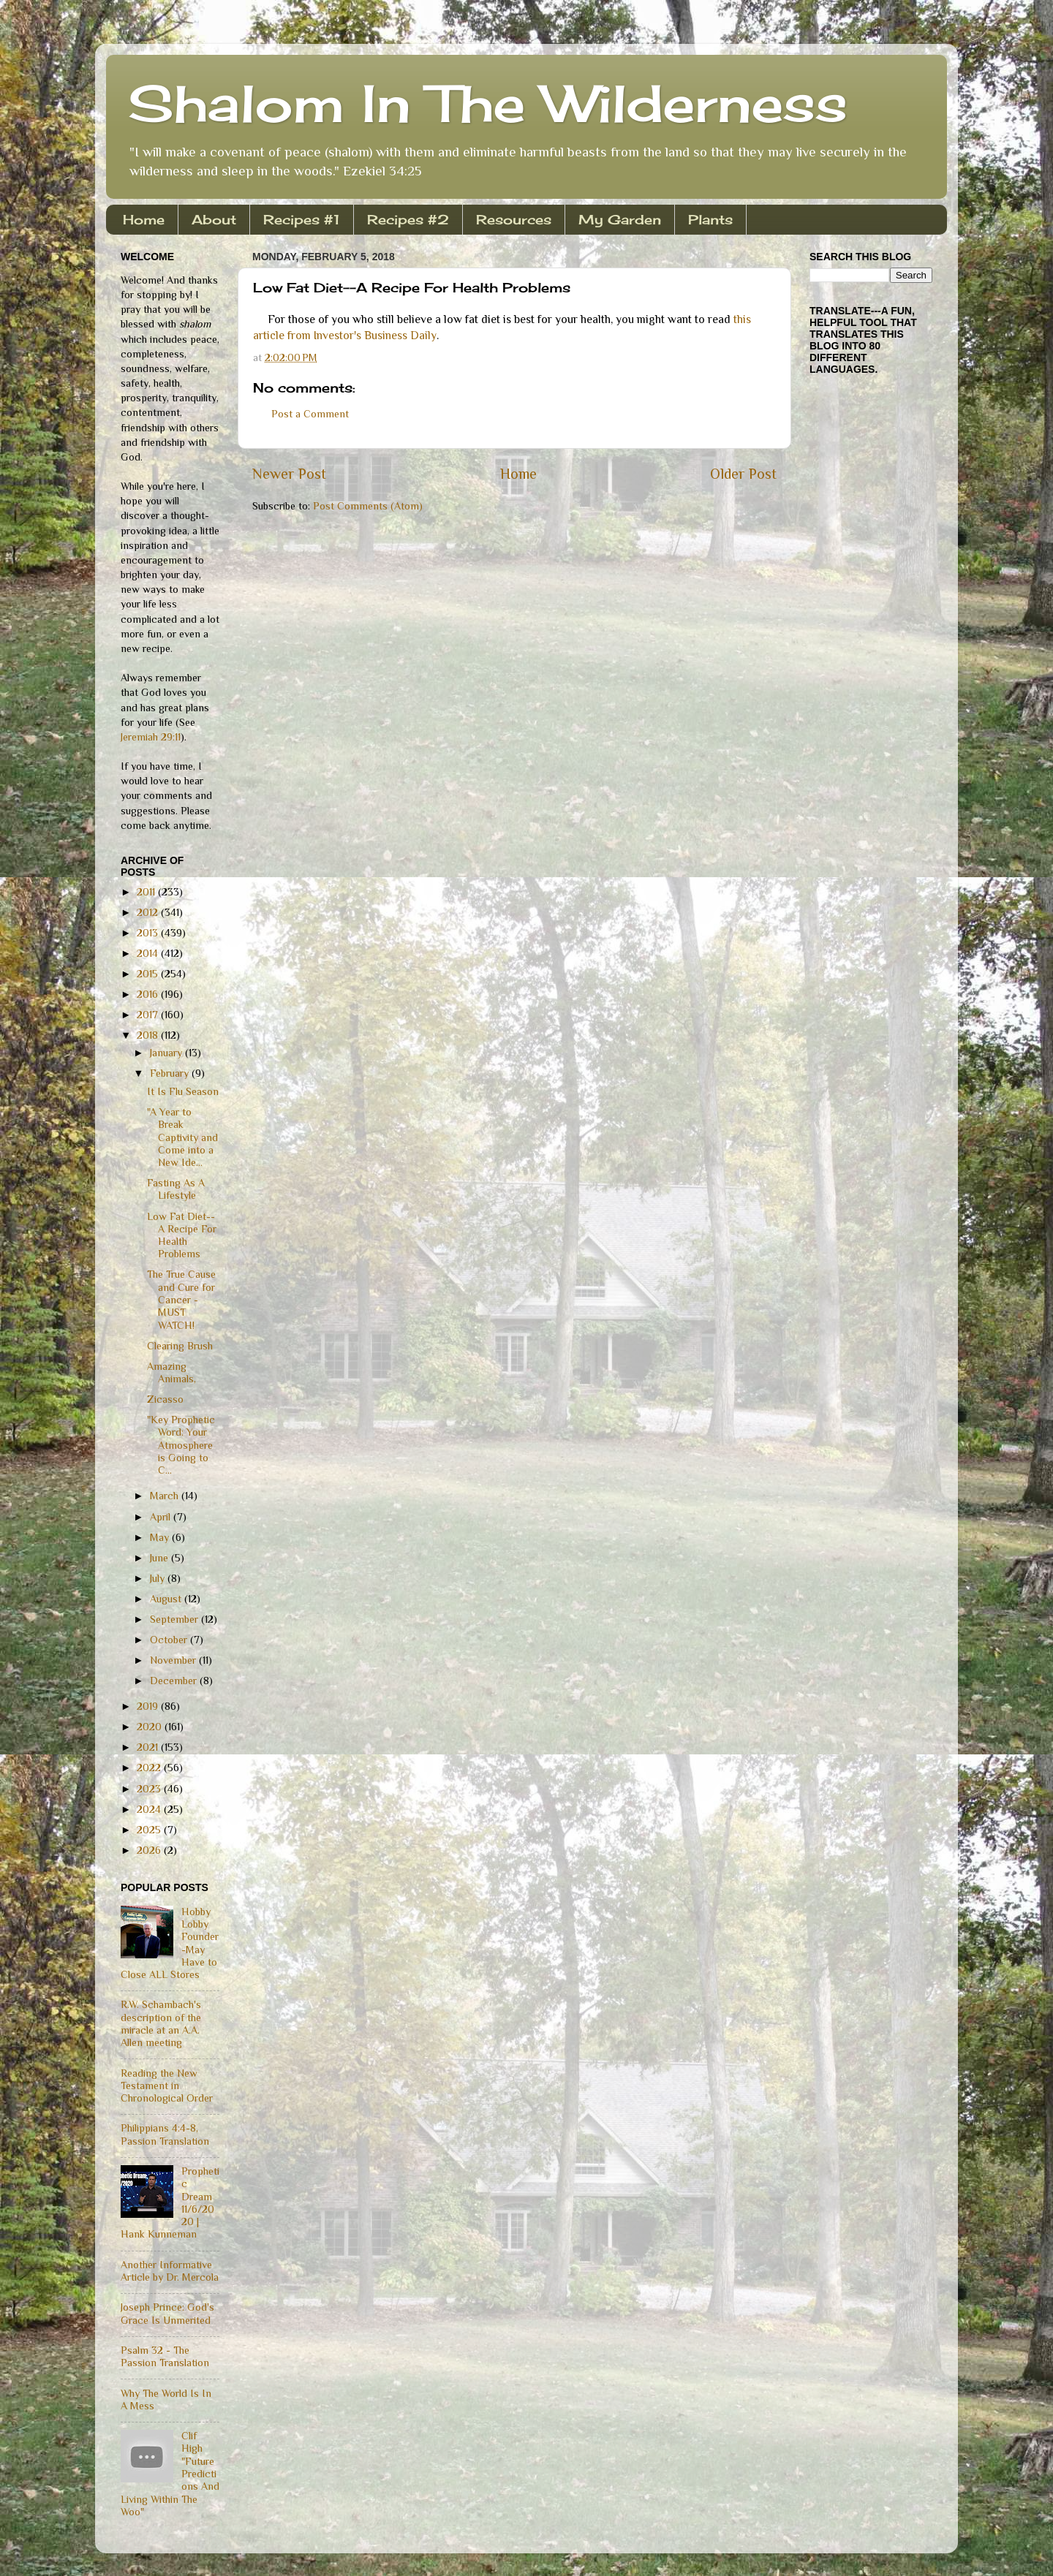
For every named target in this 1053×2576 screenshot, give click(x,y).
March (165, 1495)
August (167, 1599)
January (167, 1052)
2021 (149, 1747)
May (161, 1537)
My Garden (619, 219)
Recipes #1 (301, 219)
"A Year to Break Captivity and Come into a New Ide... (182, 1137)
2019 (149, 1706)
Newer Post (289, 474)
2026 (150, 1850)
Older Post (743, 474)
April (161, 1517)
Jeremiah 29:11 (151, 737)
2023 (150, 1789)
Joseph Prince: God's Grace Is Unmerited (167, 2313)
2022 (150, 1767)
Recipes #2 (408, 219)
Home (144, 219)
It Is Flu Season (183, 1091)
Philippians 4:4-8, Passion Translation (165, 2134)
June (160, 1558)
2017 (149, 1014)
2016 (149, 994)
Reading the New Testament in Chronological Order (167, 2086)
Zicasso (165, 1399)
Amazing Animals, (171, 1372)
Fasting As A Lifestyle (176, 1189)
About (214, 219)
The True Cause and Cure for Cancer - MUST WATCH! (181, 1299)
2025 (150, 1830)
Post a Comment (310, 414)
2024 (150, 1809)
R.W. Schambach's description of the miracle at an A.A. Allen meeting (161, 2023)
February (171, 1073)
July (158, 1578)
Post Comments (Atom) (368, 506)
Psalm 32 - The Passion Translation (165, 2356)
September (175, 1619)
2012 (149, 912)
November (174, 1660)
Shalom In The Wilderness (488, 103)
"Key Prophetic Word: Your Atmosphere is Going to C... (181, 1445)
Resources (513, 219)
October (170, 1639)
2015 (149, 974)
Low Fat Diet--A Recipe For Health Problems (181, 1235)
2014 (149, 953)
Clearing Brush (180, 1346)
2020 (151, 1726)
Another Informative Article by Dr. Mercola (170, 2271)
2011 (147, 892)
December (175, 1680)
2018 (149, 1035)
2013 (149, 933)
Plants (710, 219)
